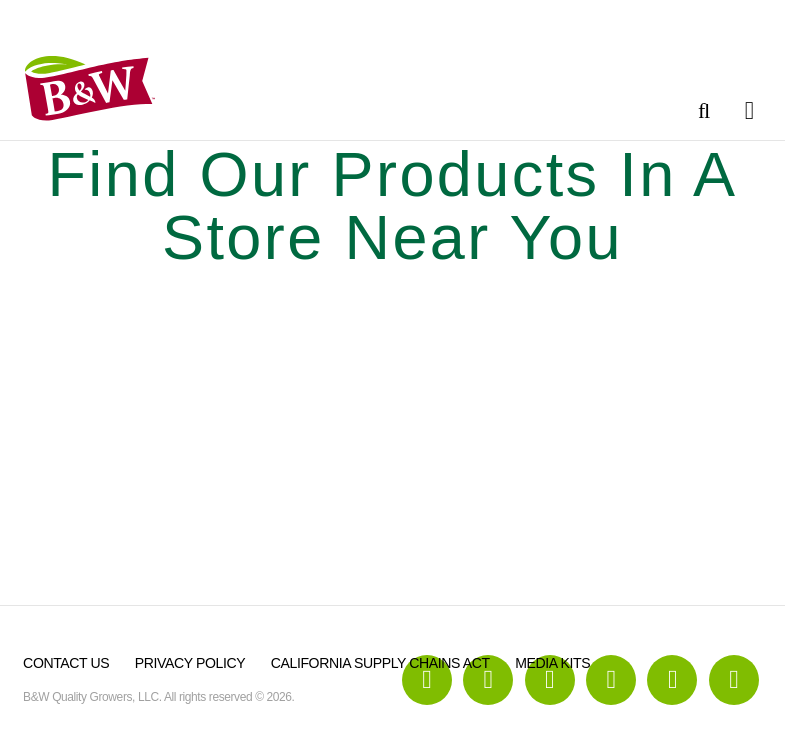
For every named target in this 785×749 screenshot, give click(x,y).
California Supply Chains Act (380, 663)
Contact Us (66, 663)
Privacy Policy (190, 663)
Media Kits (552, 663)
